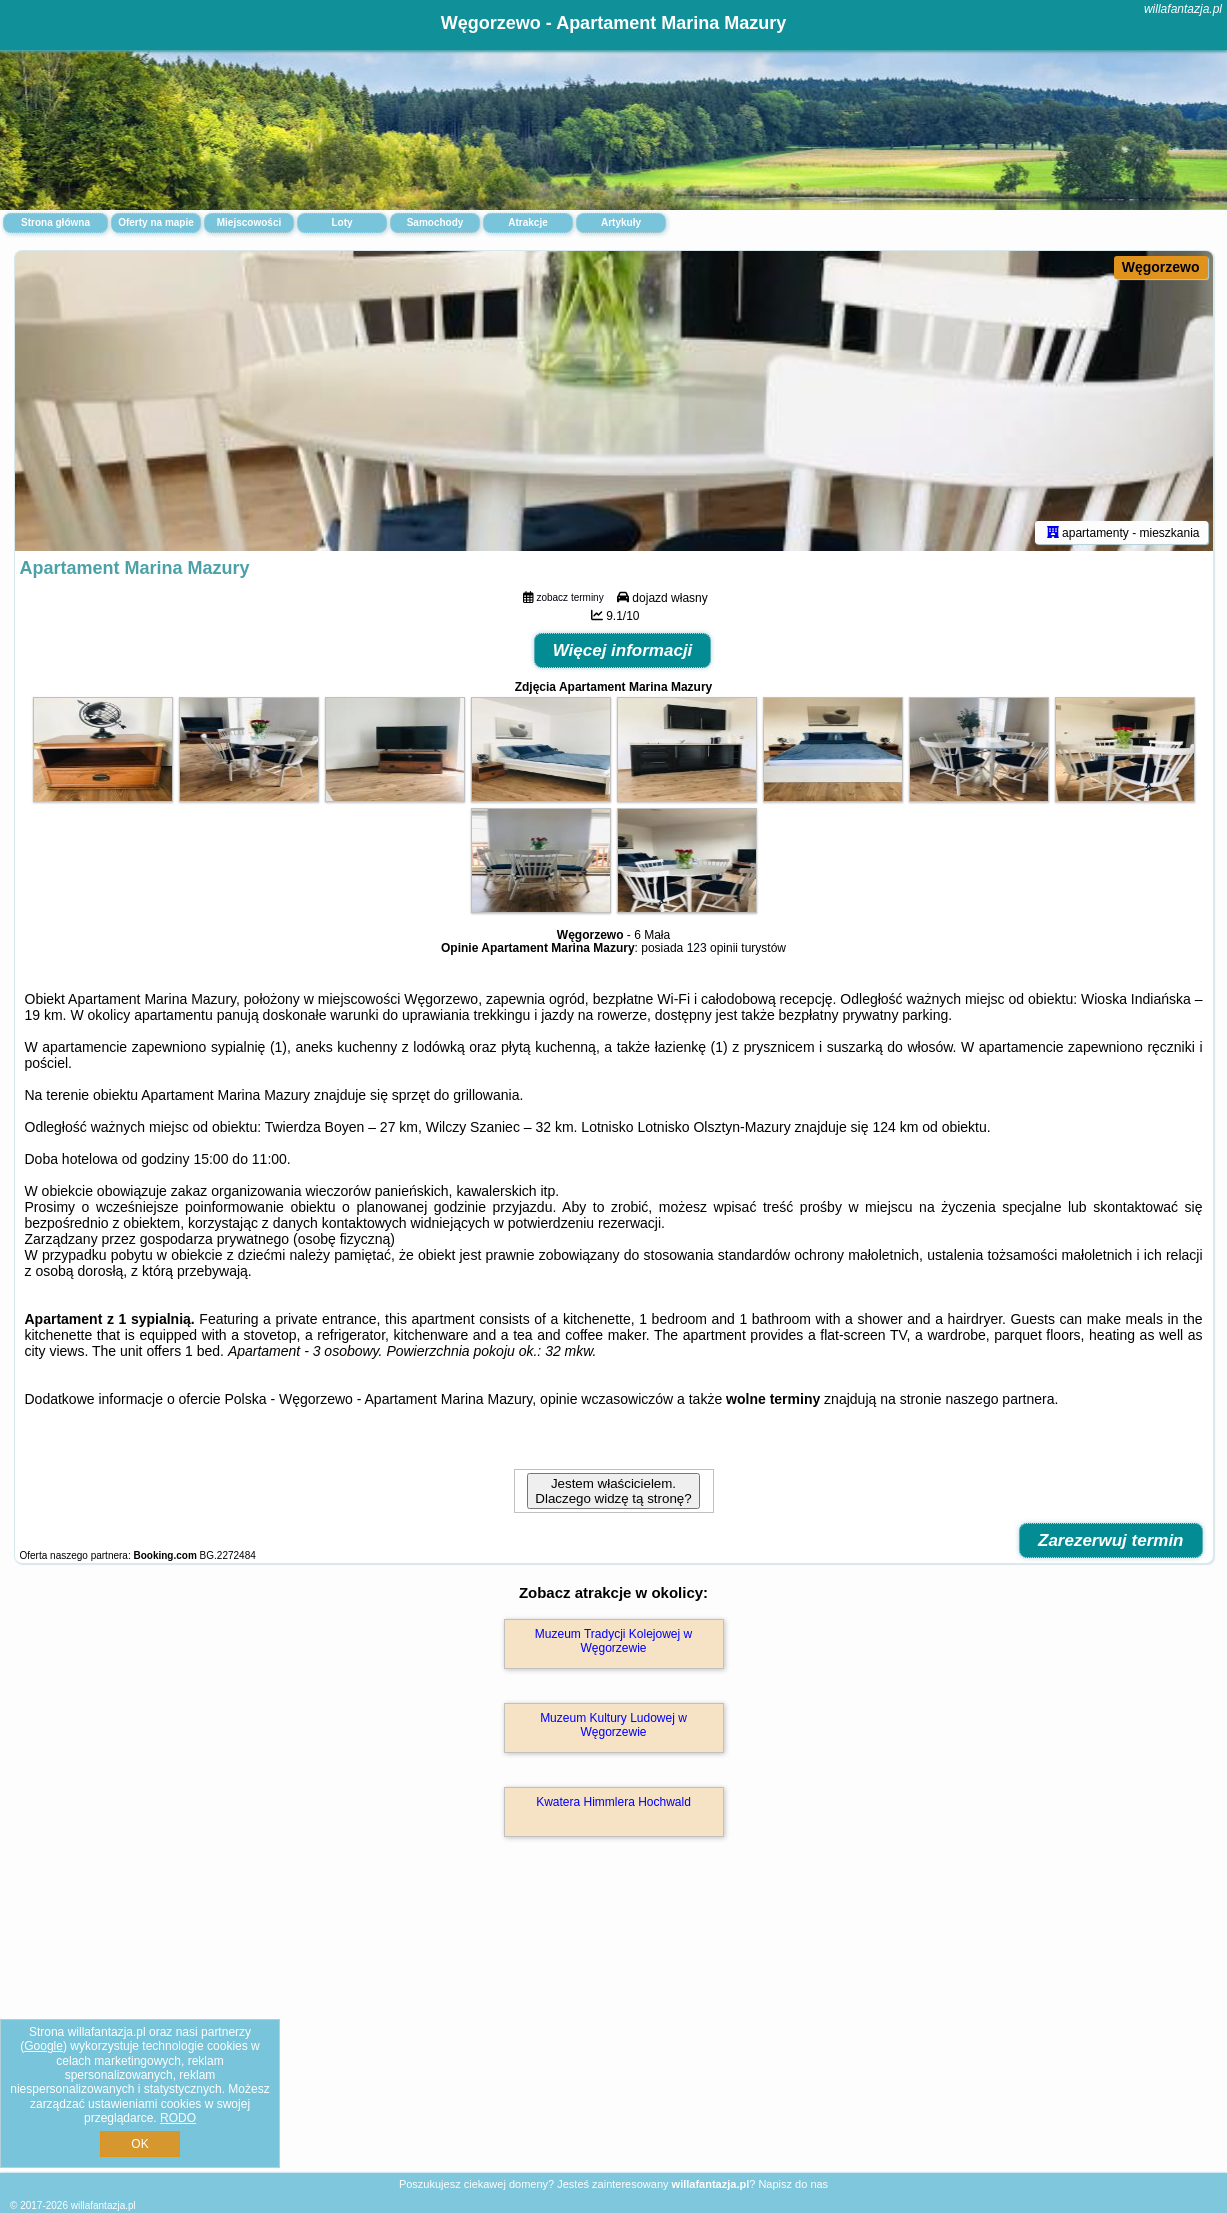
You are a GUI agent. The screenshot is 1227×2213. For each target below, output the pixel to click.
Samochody (435, 222)
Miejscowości (249, 222)
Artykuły (621, 222)
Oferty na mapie (156, 222)
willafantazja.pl (1183, 9)
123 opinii (712, 948)
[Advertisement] (614, 2026)
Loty (341, 222)
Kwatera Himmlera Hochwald (613, 1802)
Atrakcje (527, 222)
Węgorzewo (1161, 267)
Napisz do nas (793, 2184)
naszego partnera (1000, 1399)
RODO (178, 2118)
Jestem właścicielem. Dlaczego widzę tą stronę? (613, 1491)
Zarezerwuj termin (1111, 1540)
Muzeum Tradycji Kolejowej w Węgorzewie (613, 1641)
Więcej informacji (623, 650)
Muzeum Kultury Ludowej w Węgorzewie (613, 1725)
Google (43, 2046)
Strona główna (55, 222)
